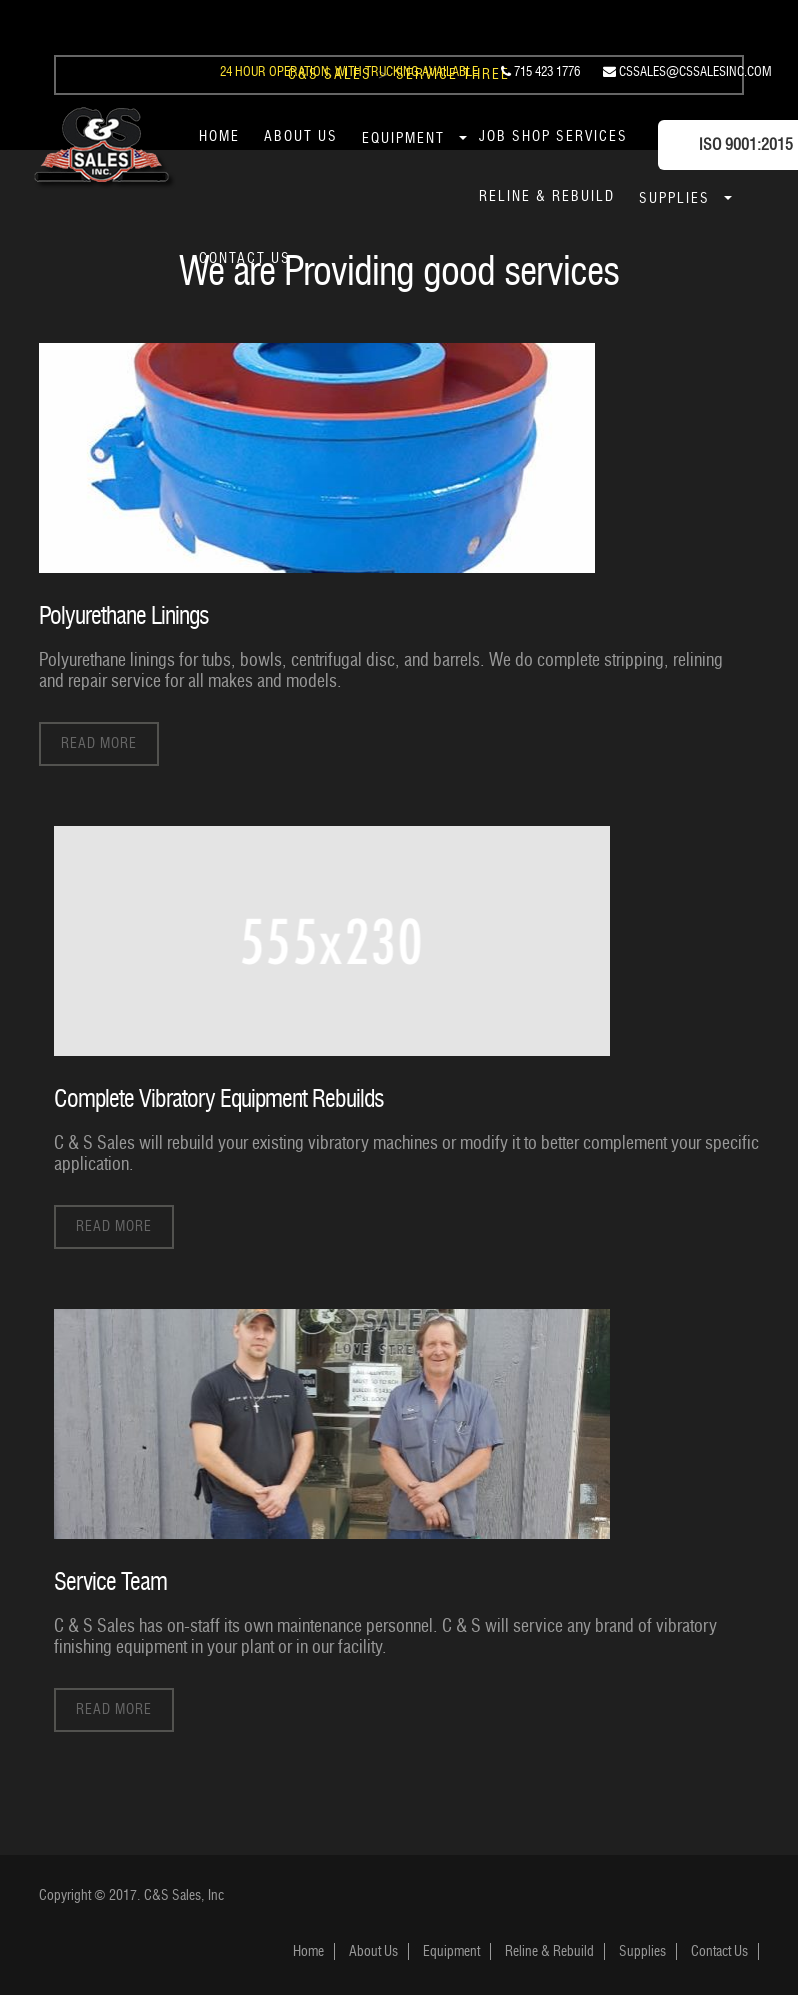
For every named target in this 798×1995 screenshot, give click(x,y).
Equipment (403, 138)
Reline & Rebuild (547, 196)
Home (219, 136)
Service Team (110, 1580)
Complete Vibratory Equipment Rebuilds (219, 1097)
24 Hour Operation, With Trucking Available (349, 71)
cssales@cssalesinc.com (687, 71)
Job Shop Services (553, 136)
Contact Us (245, 258)
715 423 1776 (540, 71)
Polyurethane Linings (124, 615)
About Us (301, 136)
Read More (99, 742)
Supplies (674, 198)
